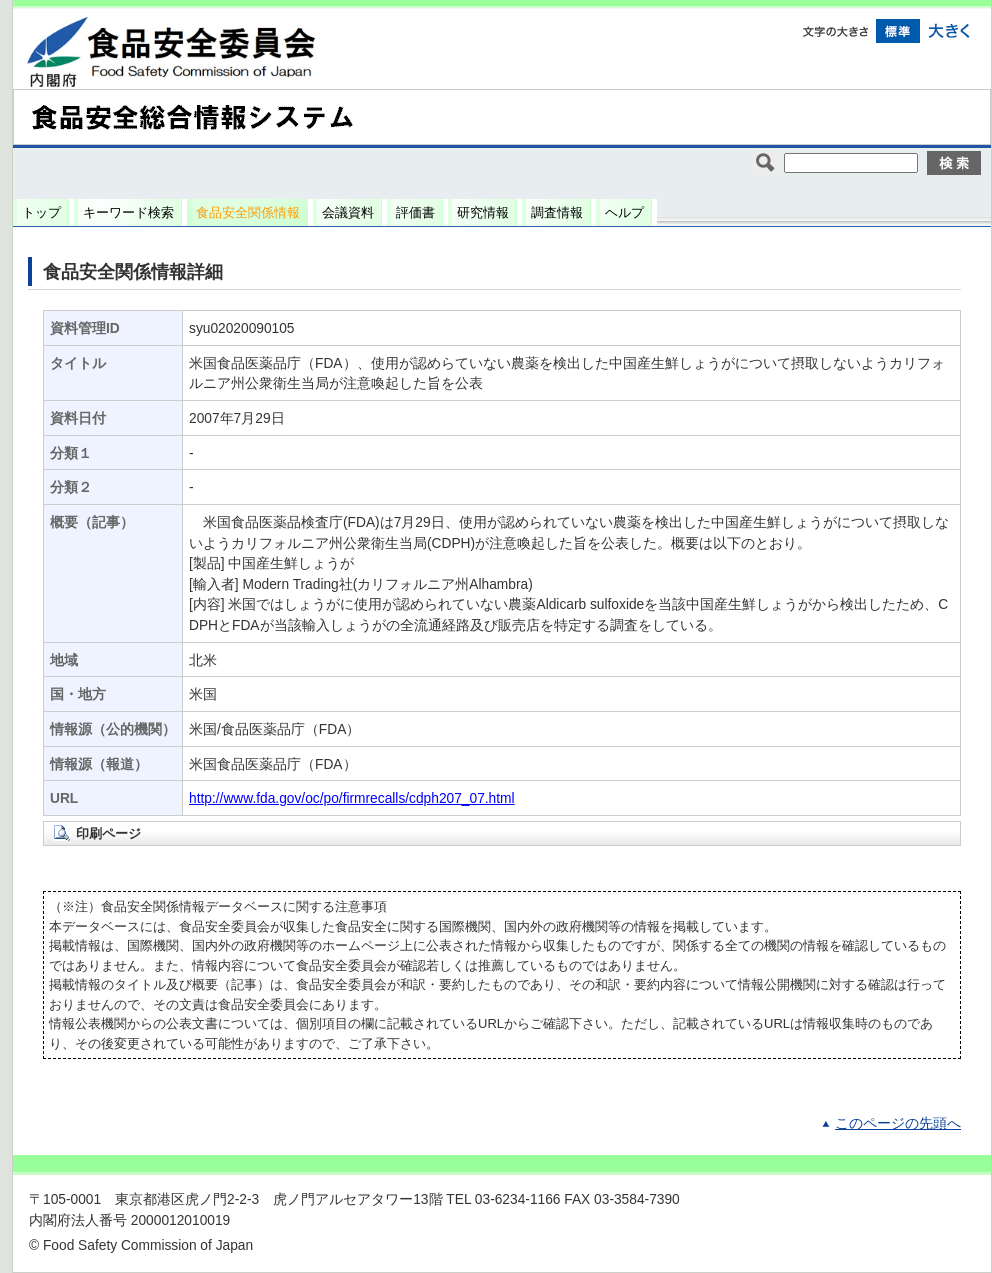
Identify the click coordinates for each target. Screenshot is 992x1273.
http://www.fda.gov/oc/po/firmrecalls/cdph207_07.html (352, 798)
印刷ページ (108, 833)
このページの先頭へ (898, 1123)
